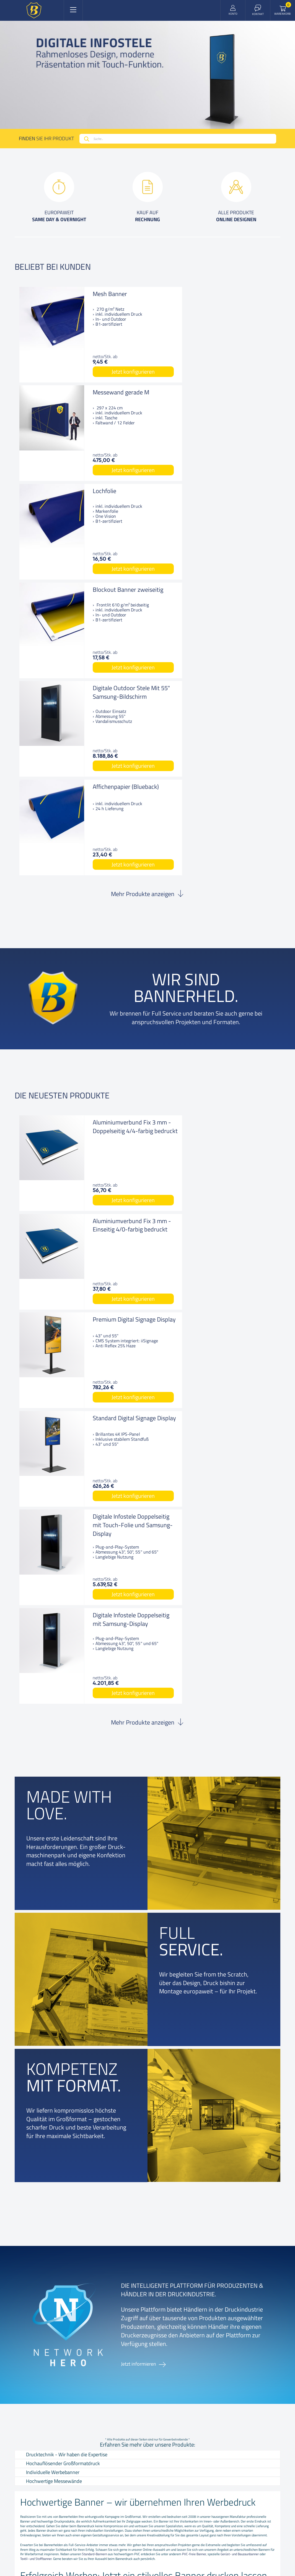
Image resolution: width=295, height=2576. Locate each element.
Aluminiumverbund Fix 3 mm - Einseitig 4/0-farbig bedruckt (242, 835)
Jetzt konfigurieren (107, 372)
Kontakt (52, 2261)
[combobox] (177, 139)
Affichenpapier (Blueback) (228, 495)
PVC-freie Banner (194, 1962)
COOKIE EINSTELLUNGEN (176, 2526)
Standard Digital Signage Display (240, 929)
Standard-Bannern (94, 1962)
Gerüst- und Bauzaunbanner (240, 1962)
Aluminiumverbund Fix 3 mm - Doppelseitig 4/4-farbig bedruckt (107, 835)
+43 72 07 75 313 (234, 2359)
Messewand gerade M (237, 294)
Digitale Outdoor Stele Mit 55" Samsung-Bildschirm (104, 499)
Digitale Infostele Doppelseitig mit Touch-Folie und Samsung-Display (107, 1036)
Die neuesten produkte (62, 799)
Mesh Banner (93, 294)
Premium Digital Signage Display (107, 929)
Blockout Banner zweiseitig (231, 397)
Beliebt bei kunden (53, 266)
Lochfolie (88, 392)
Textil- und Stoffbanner (35, 1966)
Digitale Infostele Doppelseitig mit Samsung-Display (232, 1032)
